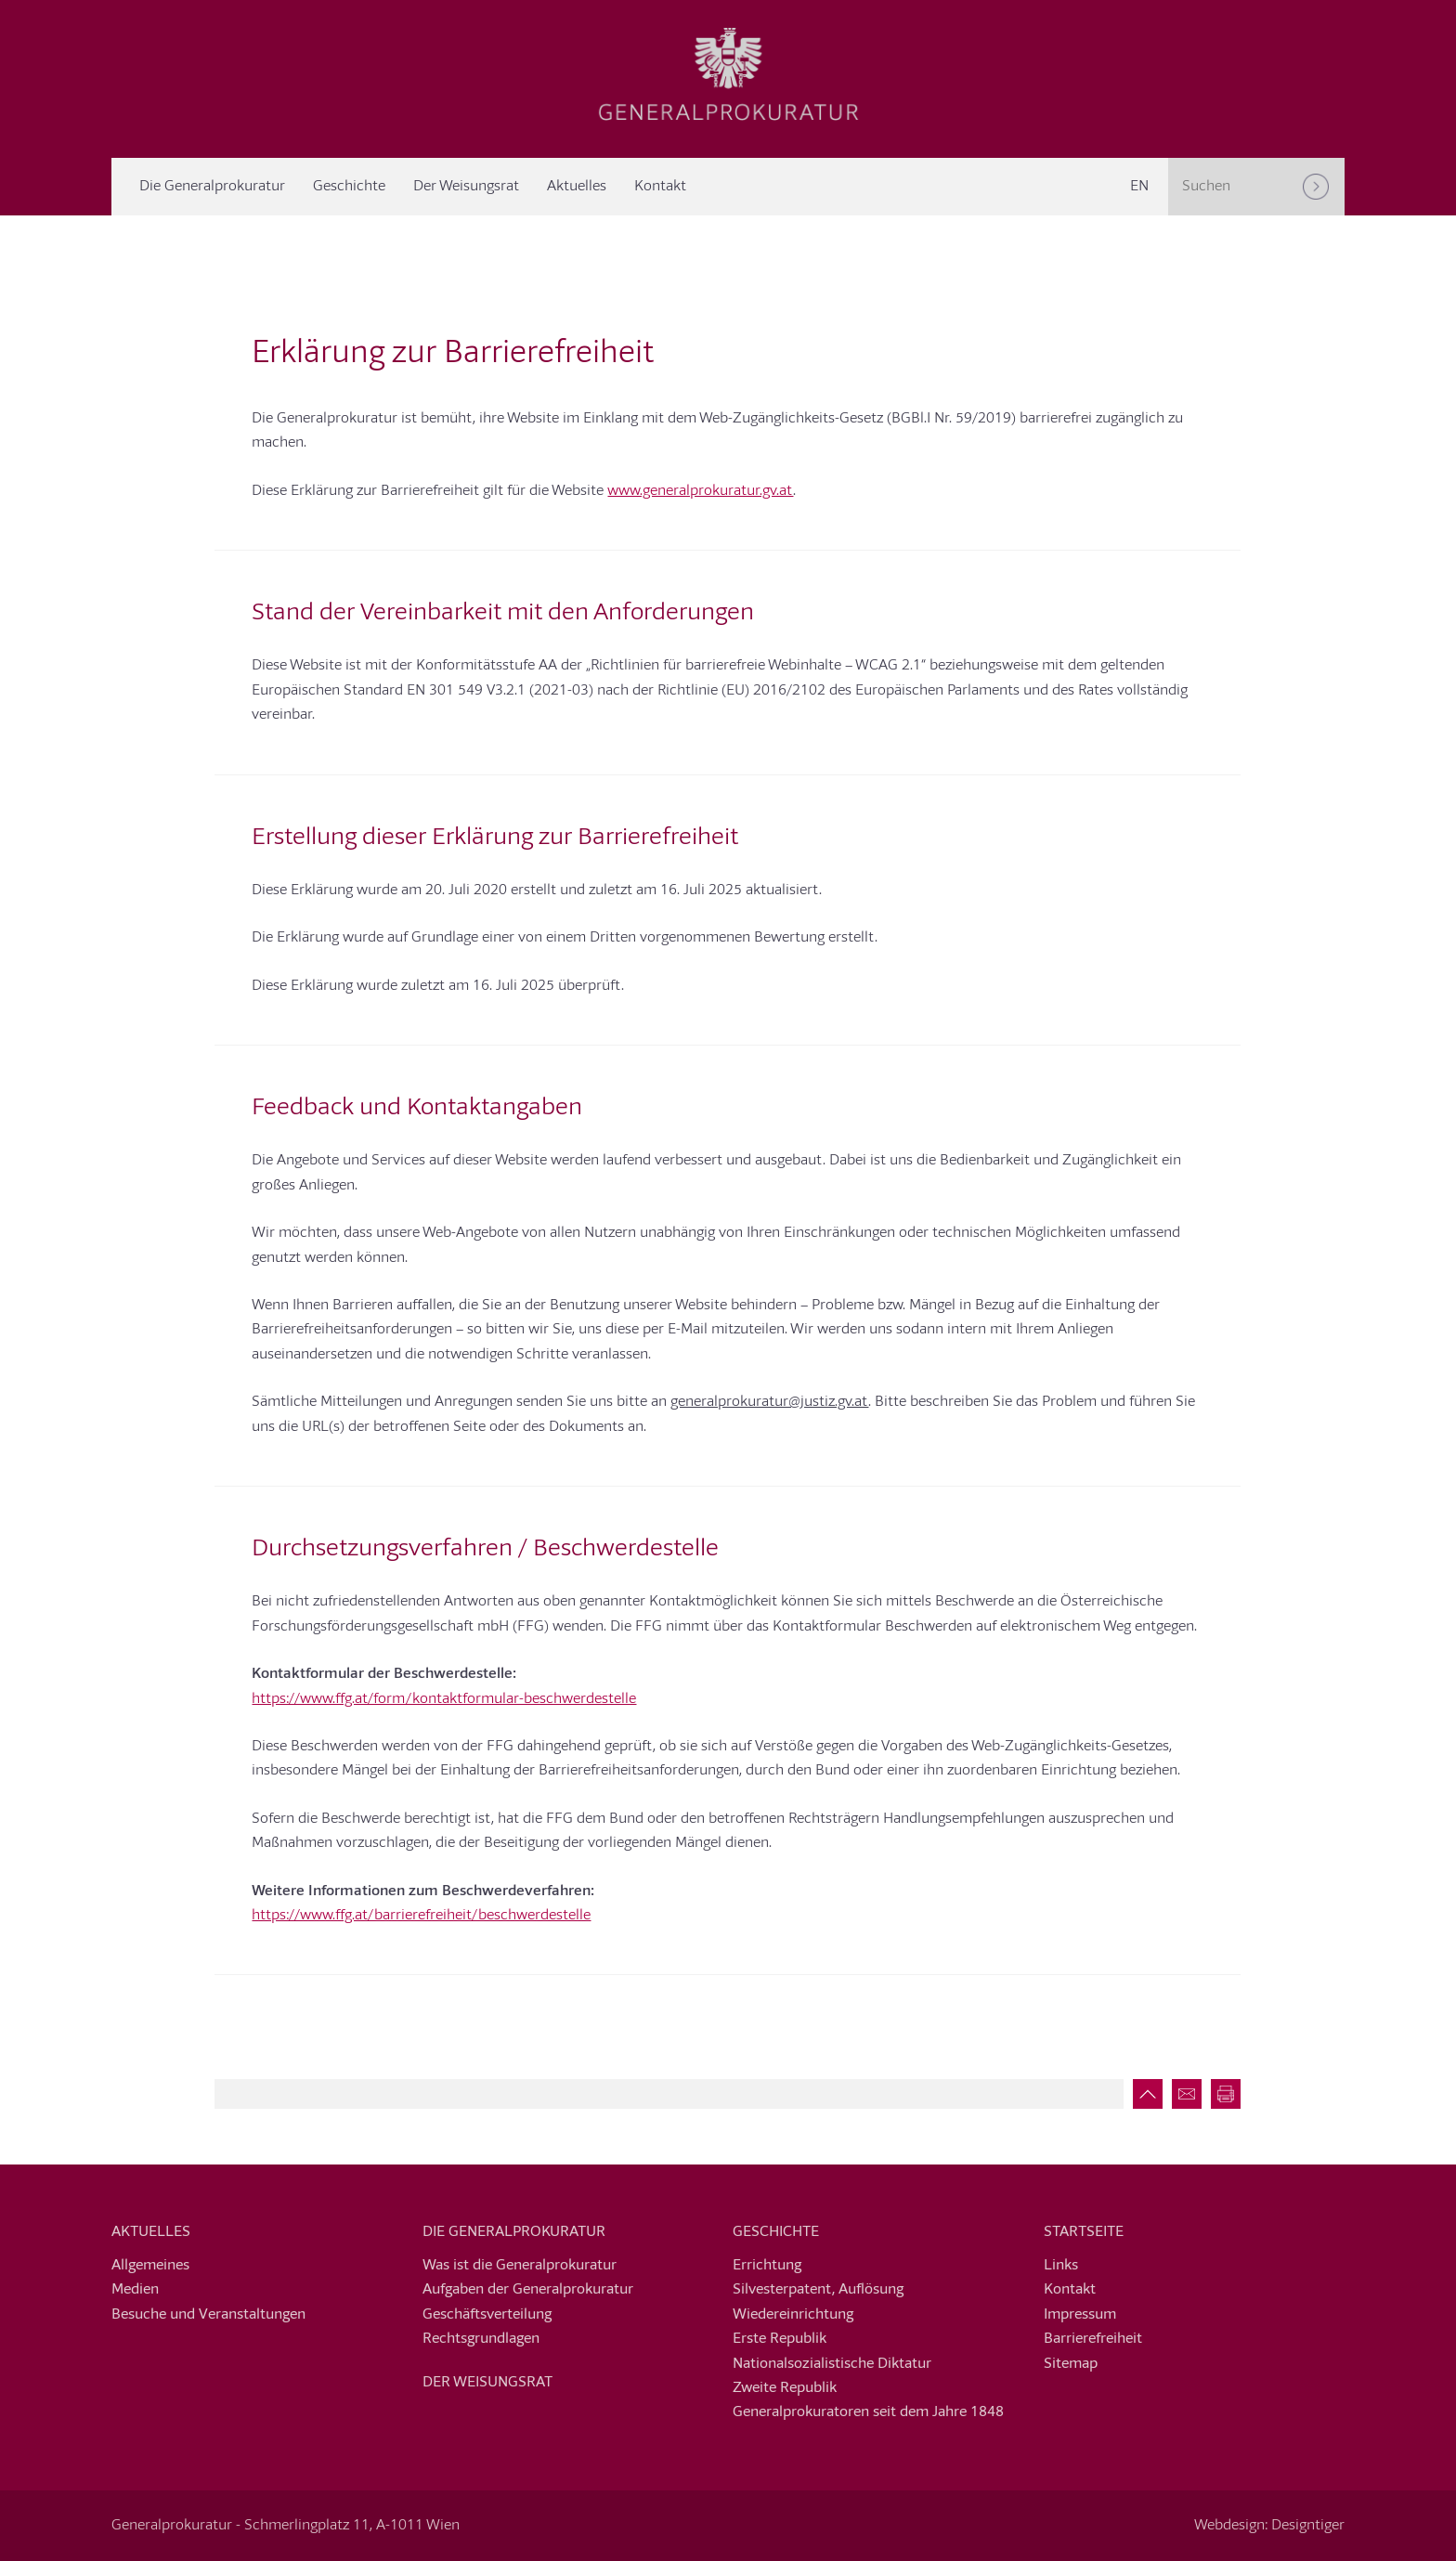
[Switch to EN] (1139, 186)
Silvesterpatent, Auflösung (818, 2289)
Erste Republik (779, 2339)
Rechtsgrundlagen (481, 2339)
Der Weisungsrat (466, 186)
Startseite (1084, 2232)
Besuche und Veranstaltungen (208, 2315)
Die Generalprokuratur (212, 186)
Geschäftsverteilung (487, 2315)
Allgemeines (150, 2265)
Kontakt (660, 186)
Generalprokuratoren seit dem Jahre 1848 (868, 2412)
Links (1061, 2265)
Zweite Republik (785, 2388)
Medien (135, 2289)
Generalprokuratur (728, 74)
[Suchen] (1316, 186)
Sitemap (1071, 2364)
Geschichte (349, 186)
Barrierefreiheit (1093, 2339)
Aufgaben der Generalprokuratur (527, 2289)
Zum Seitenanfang (1143, 2094)
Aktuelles (576, 186)
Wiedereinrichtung (793, 2315)
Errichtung (767, 2265)
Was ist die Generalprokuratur (519, 2265)
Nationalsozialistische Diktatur (832, 2364)
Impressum (1080, 2315)
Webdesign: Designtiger (1269, 2525)
